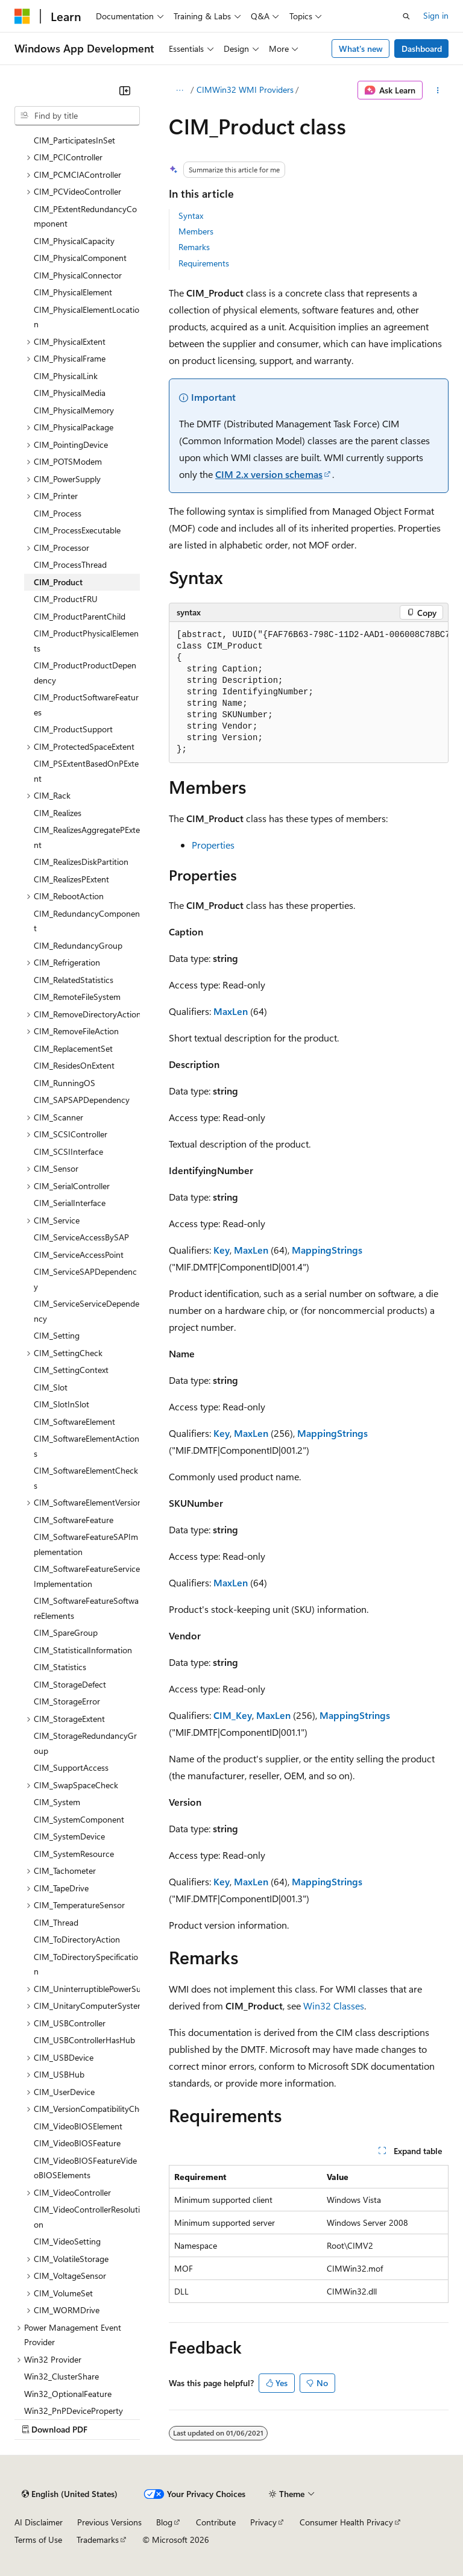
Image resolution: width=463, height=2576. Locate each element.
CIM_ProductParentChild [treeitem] (79, 616)
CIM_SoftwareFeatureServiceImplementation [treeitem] (87, 1576)
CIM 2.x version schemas (269, 474)
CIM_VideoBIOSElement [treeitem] (78, 2126)
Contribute (216, 2522)
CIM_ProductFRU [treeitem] (66, 599)
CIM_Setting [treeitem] (57, 1335)
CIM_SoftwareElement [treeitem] (74, 1421)
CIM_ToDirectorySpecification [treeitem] (86, 1964)
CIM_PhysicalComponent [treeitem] (80, 257)
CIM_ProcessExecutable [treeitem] (77, 530)
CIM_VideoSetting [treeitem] (67, 2241)
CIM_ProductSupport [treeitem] (73, 729)
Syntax (190, 215)
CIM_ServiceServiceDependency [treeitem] (86, 1311)
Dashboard (422, 48)
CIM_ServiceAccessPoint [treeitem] (79, 1254)
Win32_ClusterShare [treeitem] (61, 2376)
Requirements (203, 263)
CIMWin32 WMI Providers (245, 89)
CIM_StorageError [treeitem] (67, 1701)
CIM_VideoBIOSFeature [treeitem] (77, 2143)
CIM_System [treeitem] (57, 1802)
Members (195, 231)
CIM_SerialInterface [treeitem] (70, 1202)
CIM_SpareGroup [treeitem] (66, 1632)
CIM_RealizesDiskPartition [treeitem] (81, 861)
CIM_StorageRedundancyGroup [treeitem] (85, 1743)
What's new (361, 48)
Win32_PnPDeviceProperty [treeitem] (73, 2410)
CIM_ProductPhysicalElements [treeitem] (86, 640)
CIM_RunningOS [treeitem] (64, 1083)
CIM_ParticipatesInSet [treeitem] (74, 140)
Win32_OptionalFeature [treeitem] (68, 2393)
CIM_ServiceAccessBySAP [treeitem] (81, 1237)
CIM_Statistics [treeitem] (60, 1667)
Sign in (436, 15)
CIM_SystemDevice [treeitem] (69, 1836)
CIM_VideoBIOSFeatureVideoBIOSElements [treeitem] (85, 2168)
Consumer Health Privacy (346, 2522)
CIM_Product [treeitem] (58, 582)
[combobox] (77, 115)
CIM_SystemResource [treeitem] (74, 1853)
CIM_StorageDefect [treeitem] (70, 1684)
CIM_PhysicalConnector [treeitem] (78, 275)
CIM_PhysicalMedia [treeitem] (70, 392)
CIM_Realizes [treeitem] (57, 812)
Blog (164, 2522)
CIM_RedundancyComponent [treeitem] (87, 921)
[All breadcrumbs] (179, 90)
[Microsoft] (22, 16)
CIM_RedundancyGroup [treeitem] (78, 945)
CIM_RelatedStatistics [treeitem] (73, 979)
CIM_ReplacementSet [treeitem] (73, 1048)
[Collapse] (125, 90)
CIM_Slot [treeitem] (51, 1387)
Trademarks (98, 2539)
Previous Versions (109, 2522)
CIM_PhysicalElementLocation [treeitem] (86, 317)
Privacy (263, 2522)
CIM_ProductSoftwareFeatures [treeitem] (86, 704)
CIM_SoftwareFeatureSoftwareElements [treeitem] (86, 1608)
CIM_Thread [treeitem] (56, 1922)
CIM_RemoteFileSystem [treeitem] (77, 996)
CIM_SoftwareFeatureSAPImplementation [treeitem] (86, 1544)
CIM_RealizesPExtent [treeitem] (71, 879)
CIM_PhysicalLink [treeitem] (66, 376)
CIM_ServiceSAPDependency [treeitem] (85, 1279)
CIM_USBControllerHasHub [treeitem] (84, 2040)
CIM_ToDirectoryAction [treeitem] (77, 1939)
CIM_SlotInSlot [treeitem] (61, 1404)
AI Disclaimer (38, 2522)
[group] (309, 692)
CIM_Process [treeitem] (57, 513)
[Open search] (406, 16)
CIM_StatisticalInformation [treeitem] (83, 1650)
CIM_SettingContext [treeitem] (71, 1369)
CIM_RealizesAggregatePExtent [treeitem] (87, 837)
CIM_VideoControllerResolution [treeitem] (87, 2217)
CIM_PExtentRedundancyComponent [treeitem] (85, 216)
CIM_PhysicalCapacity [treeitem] (74, 241)
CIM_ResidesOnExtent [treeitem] (74, 1065)
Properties (213, 844)
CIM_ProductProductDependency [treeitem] (85, 672)
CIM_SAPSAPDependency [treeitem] (82, 1099)
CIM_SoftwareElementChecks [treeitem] (86, 1478)
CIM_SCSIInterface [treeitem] (68, 1151)
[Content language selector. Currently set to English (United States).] (69, 2494)
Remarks (194, 247)
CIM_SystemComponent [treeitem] (79, 1819)
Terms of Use (38, 2539)
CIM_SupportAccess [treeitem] (71, 1767)
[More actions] (438, 90)
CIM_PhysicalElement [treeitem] (73, 292)
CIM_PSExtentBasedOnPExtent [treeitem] (86, 771)
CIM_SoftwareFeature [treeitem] (73, 1519)
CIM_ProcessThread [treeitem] (70, 564)
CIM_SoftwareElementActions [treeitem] (86, 1446)
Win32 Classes (333, 2005)
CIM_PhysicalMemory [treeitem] (74, 410)
